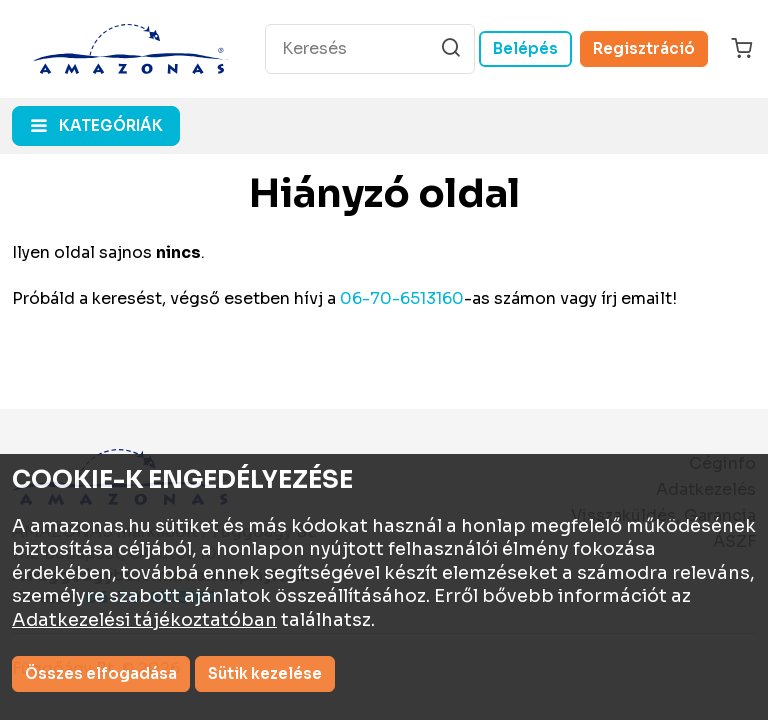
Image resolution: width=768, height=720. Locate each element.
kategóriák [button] (111, 125)
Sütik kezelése (265, 673)
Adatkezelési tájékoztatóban (144, 620)
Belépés (525, 48)
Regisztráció (644, 48)
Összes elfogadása (101, 673)
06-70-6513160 (402, 298)
